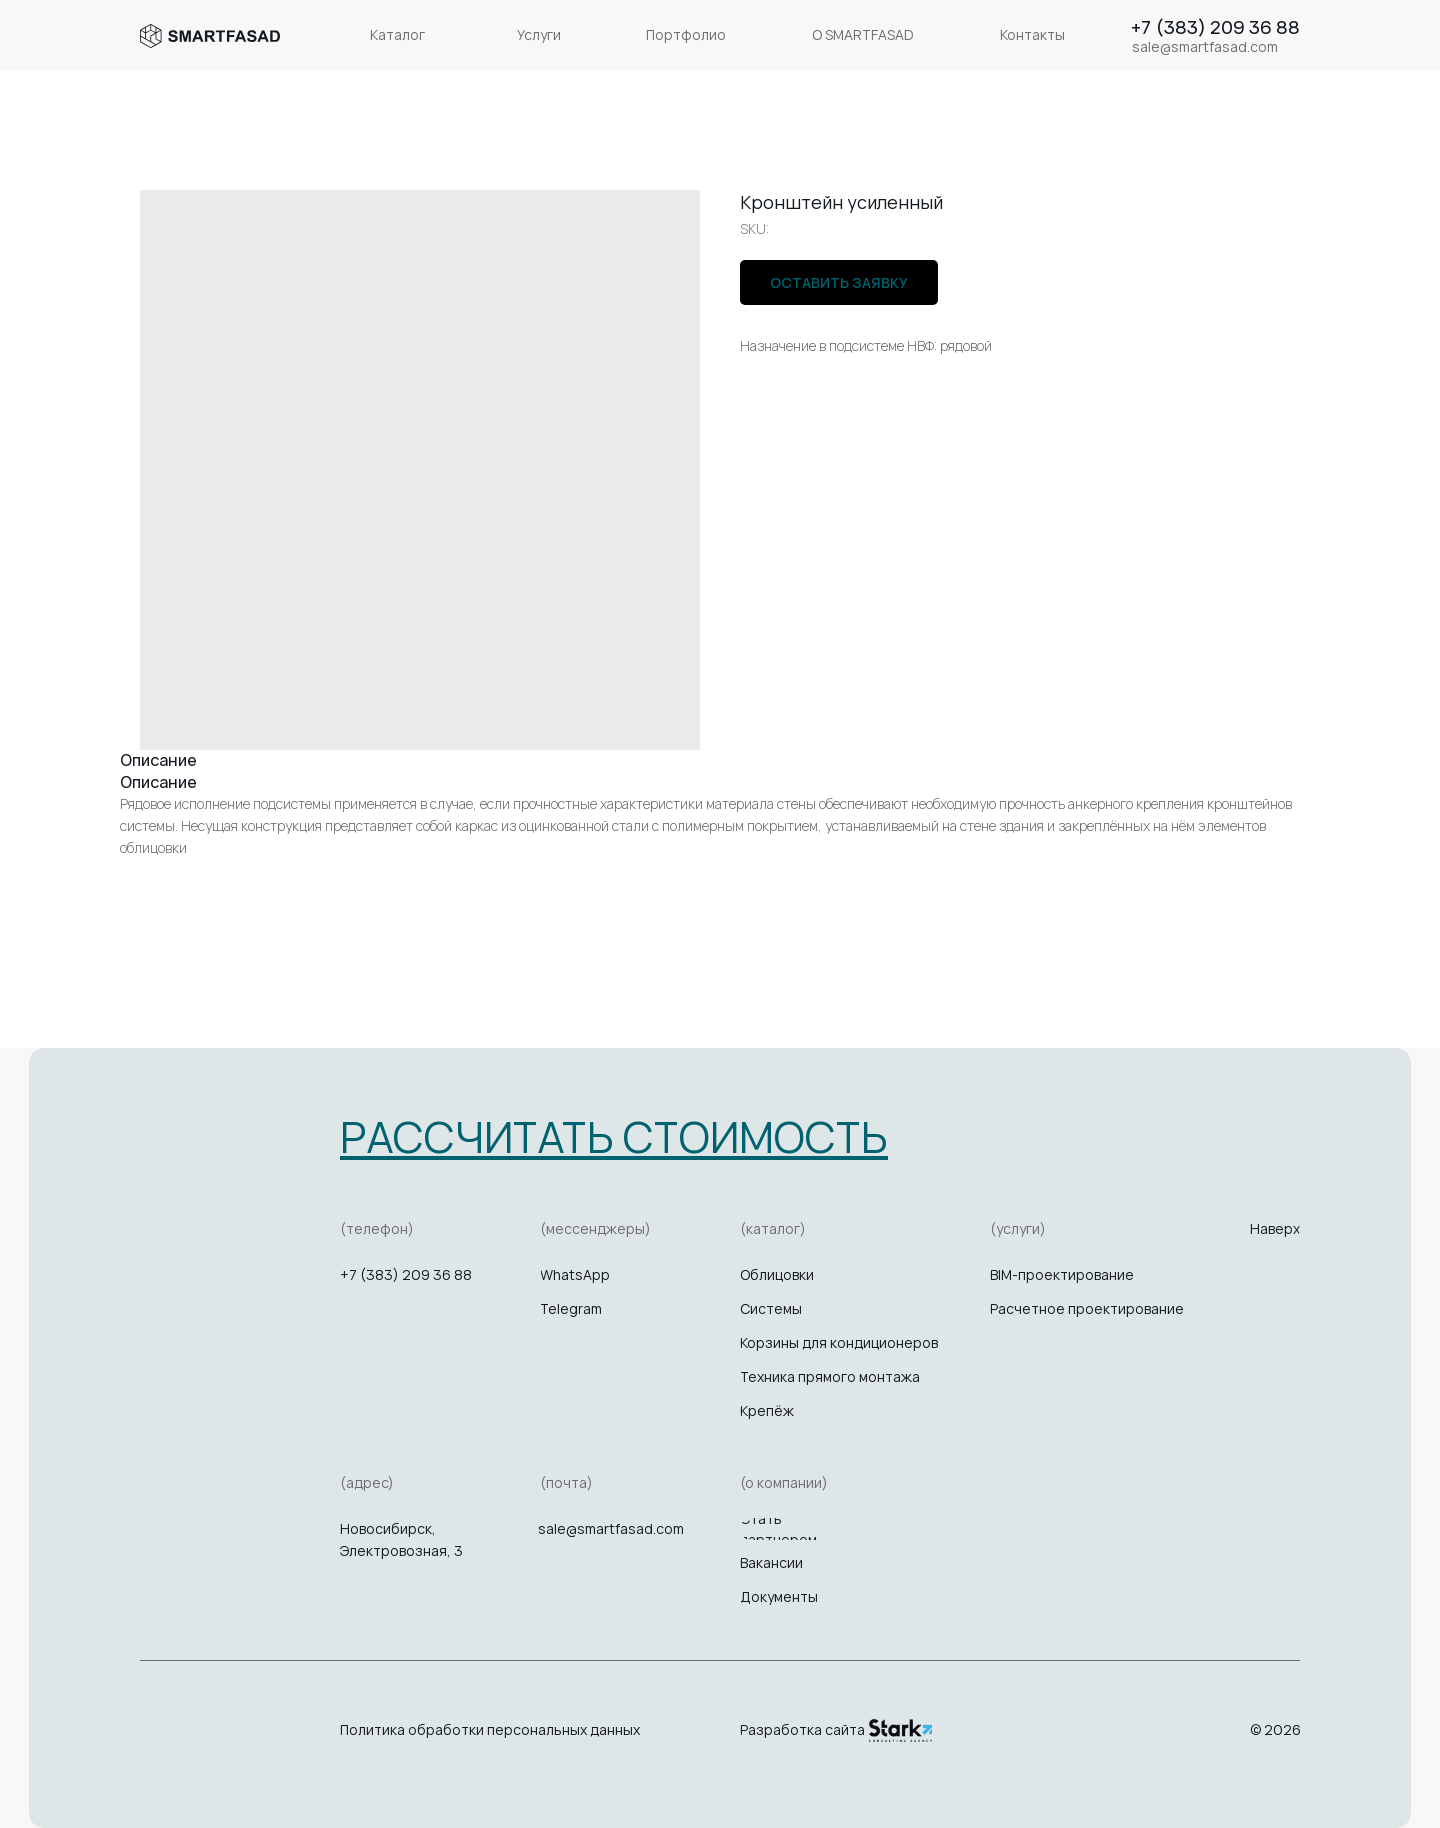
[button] (614, 1136)
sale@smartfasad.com (611, 1528)
